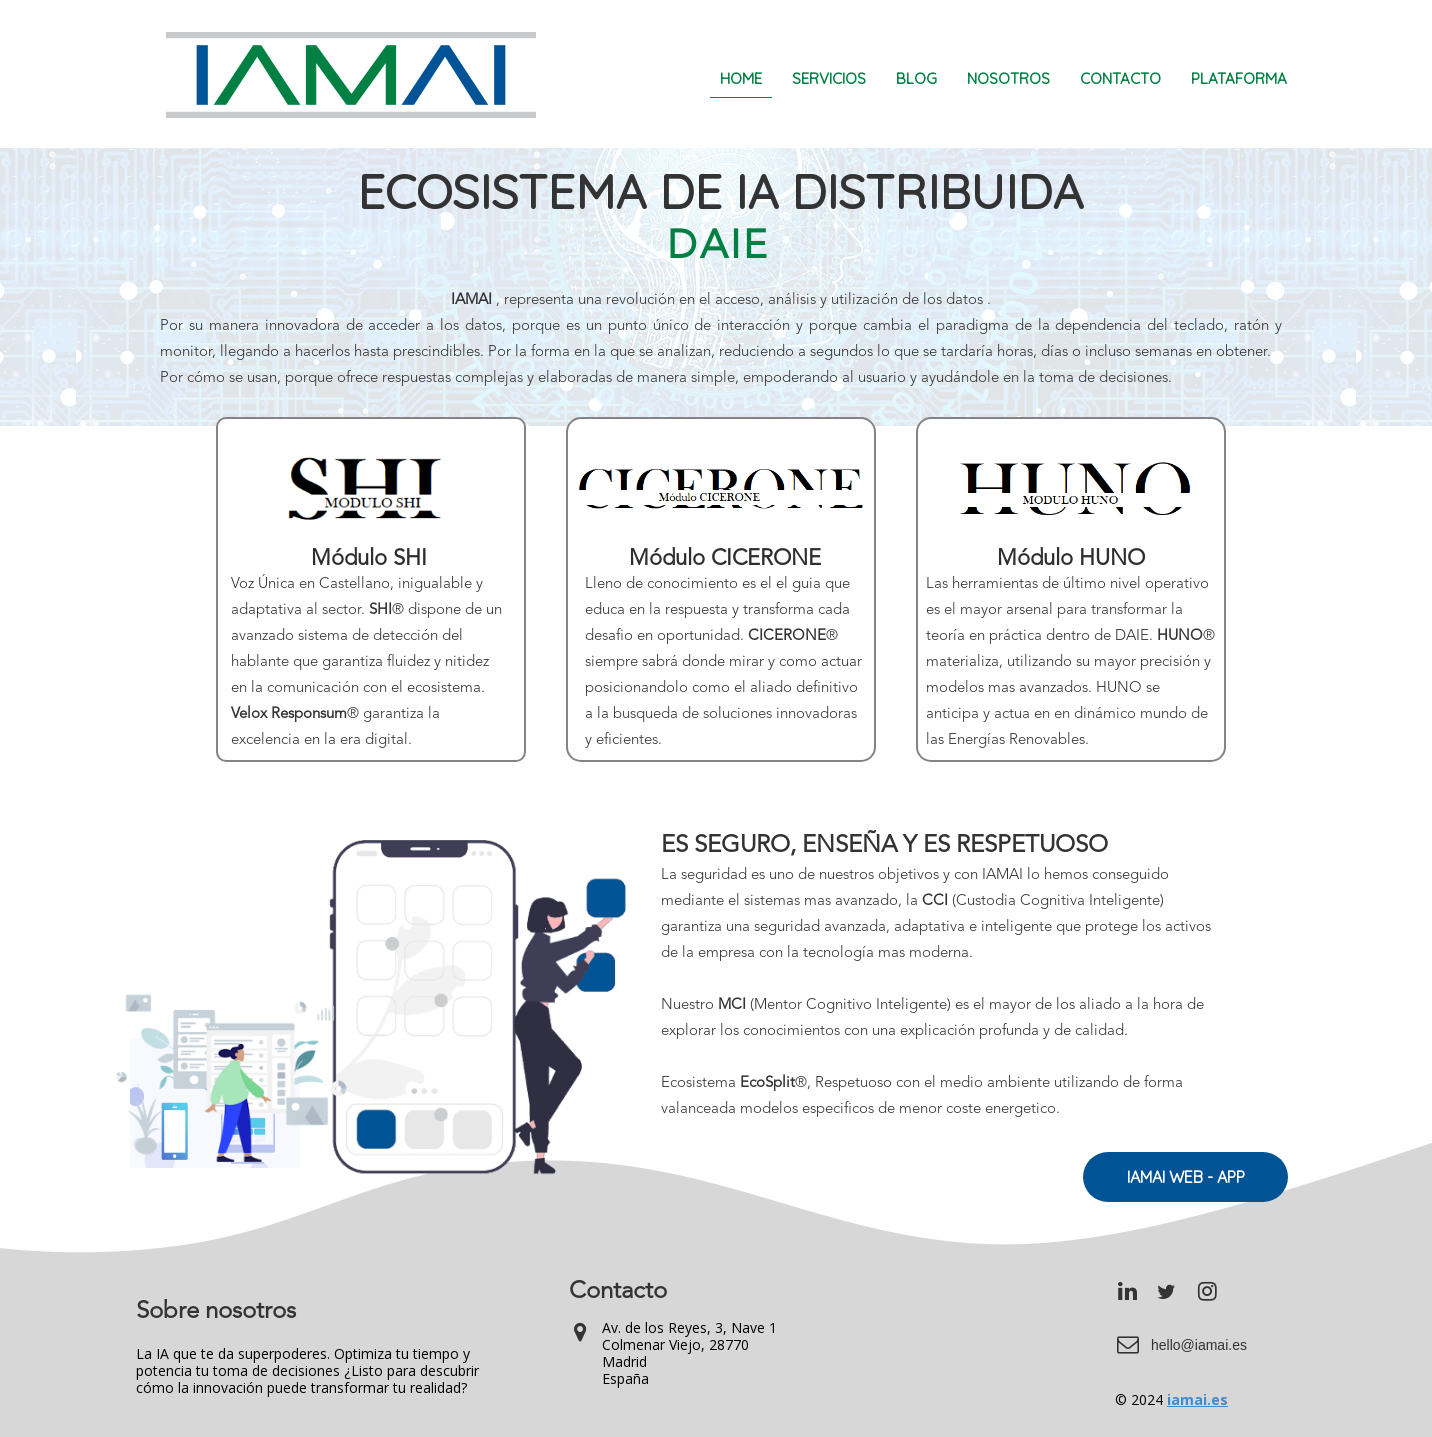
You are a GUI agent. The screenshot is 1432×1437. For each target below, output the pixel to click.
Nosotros (1008, 78)
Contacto (1120, 78)
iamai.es (1197, 1399)
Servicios (829, 78)
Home (741, 78)
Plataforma (1239, 78)
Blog (916, 78)
